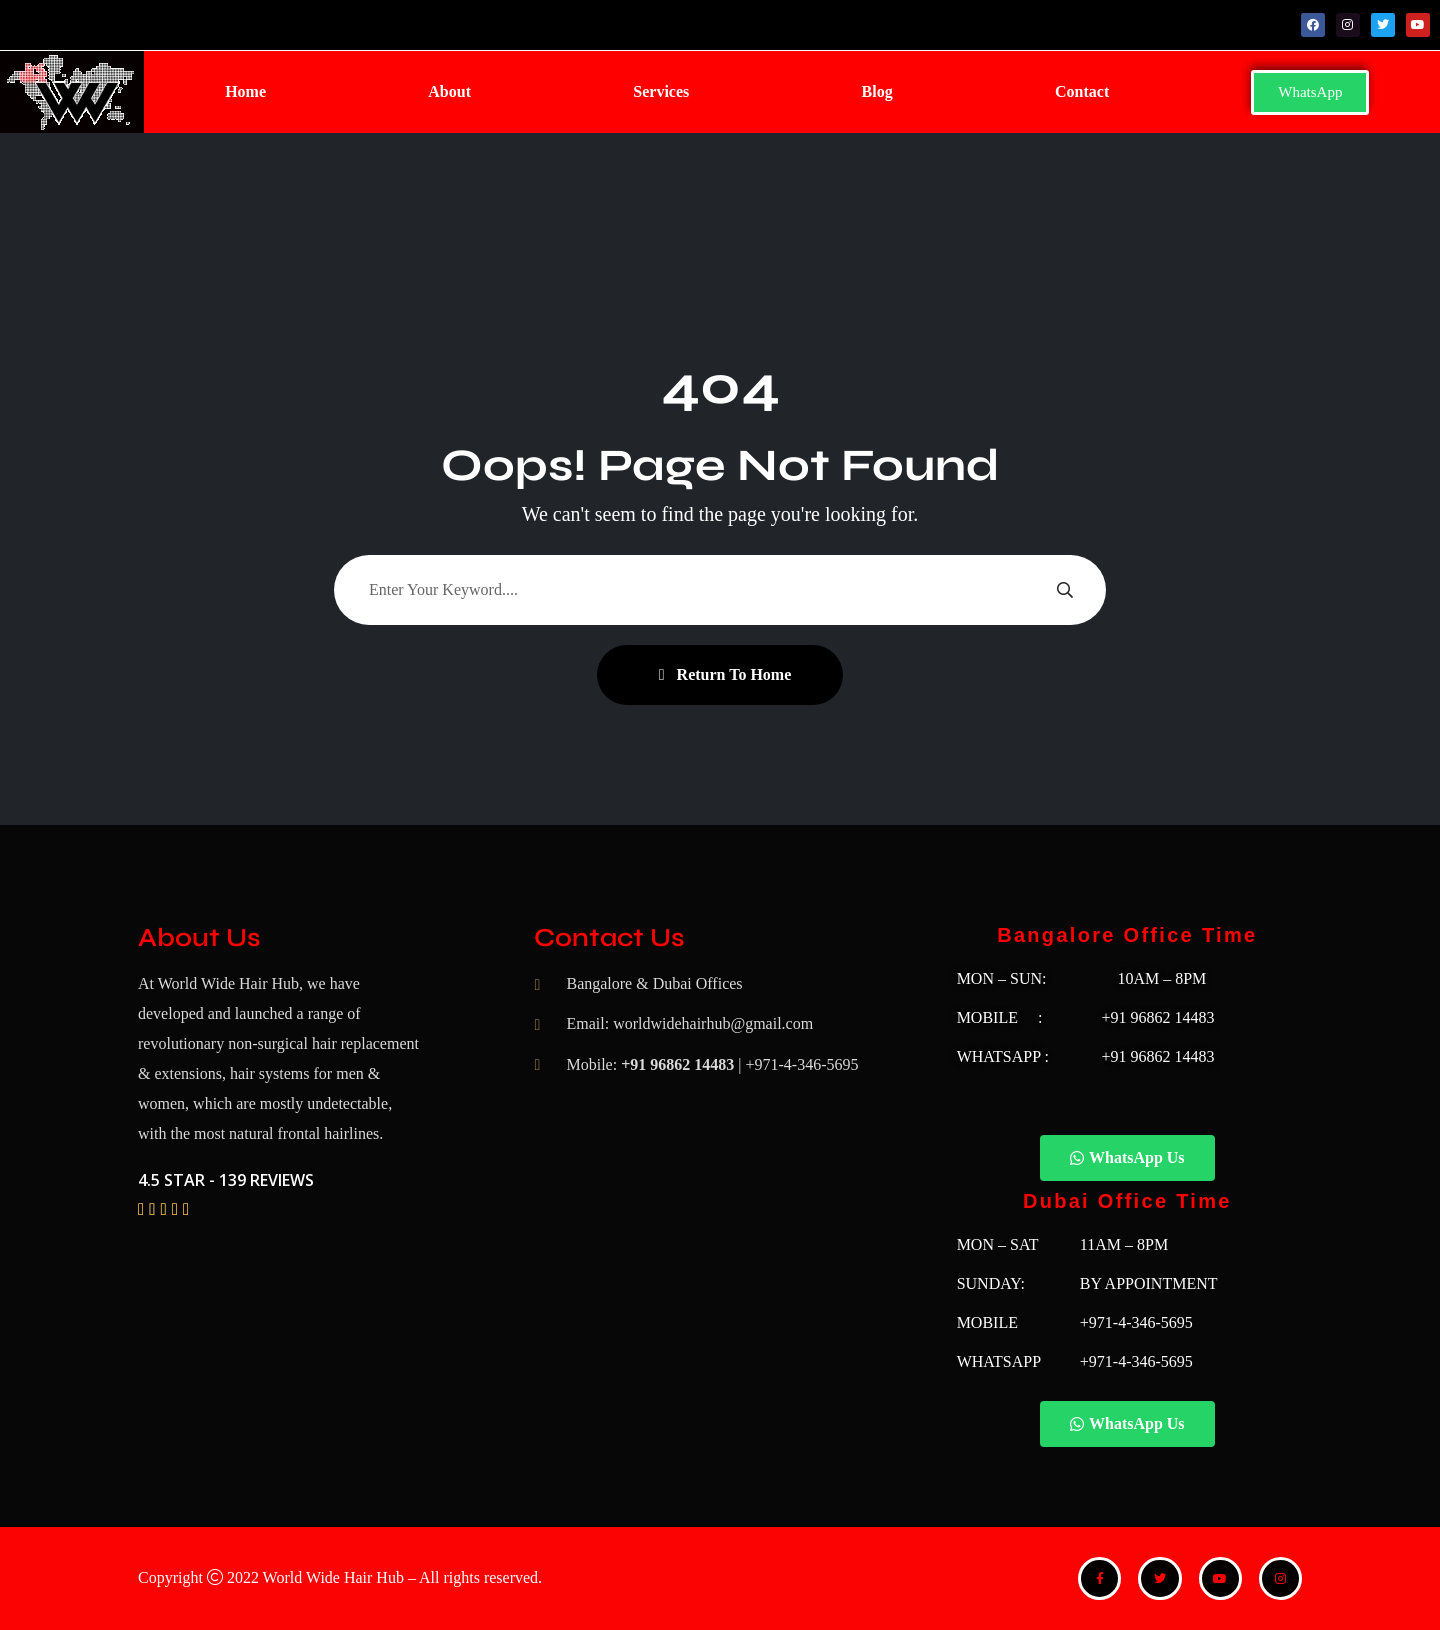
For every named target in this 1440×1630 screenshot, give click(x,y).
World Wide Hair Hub (333, 1577)
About (449, 91)
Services (661, 91)
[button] (666, 92)
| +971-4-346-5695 (798, 1064)
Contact (1082, 91)
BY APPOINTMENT (1149, 1283)
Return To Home (725, 674)
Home (245, 91)
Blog (877, 91)
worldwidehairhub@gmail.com (713, 1023)
